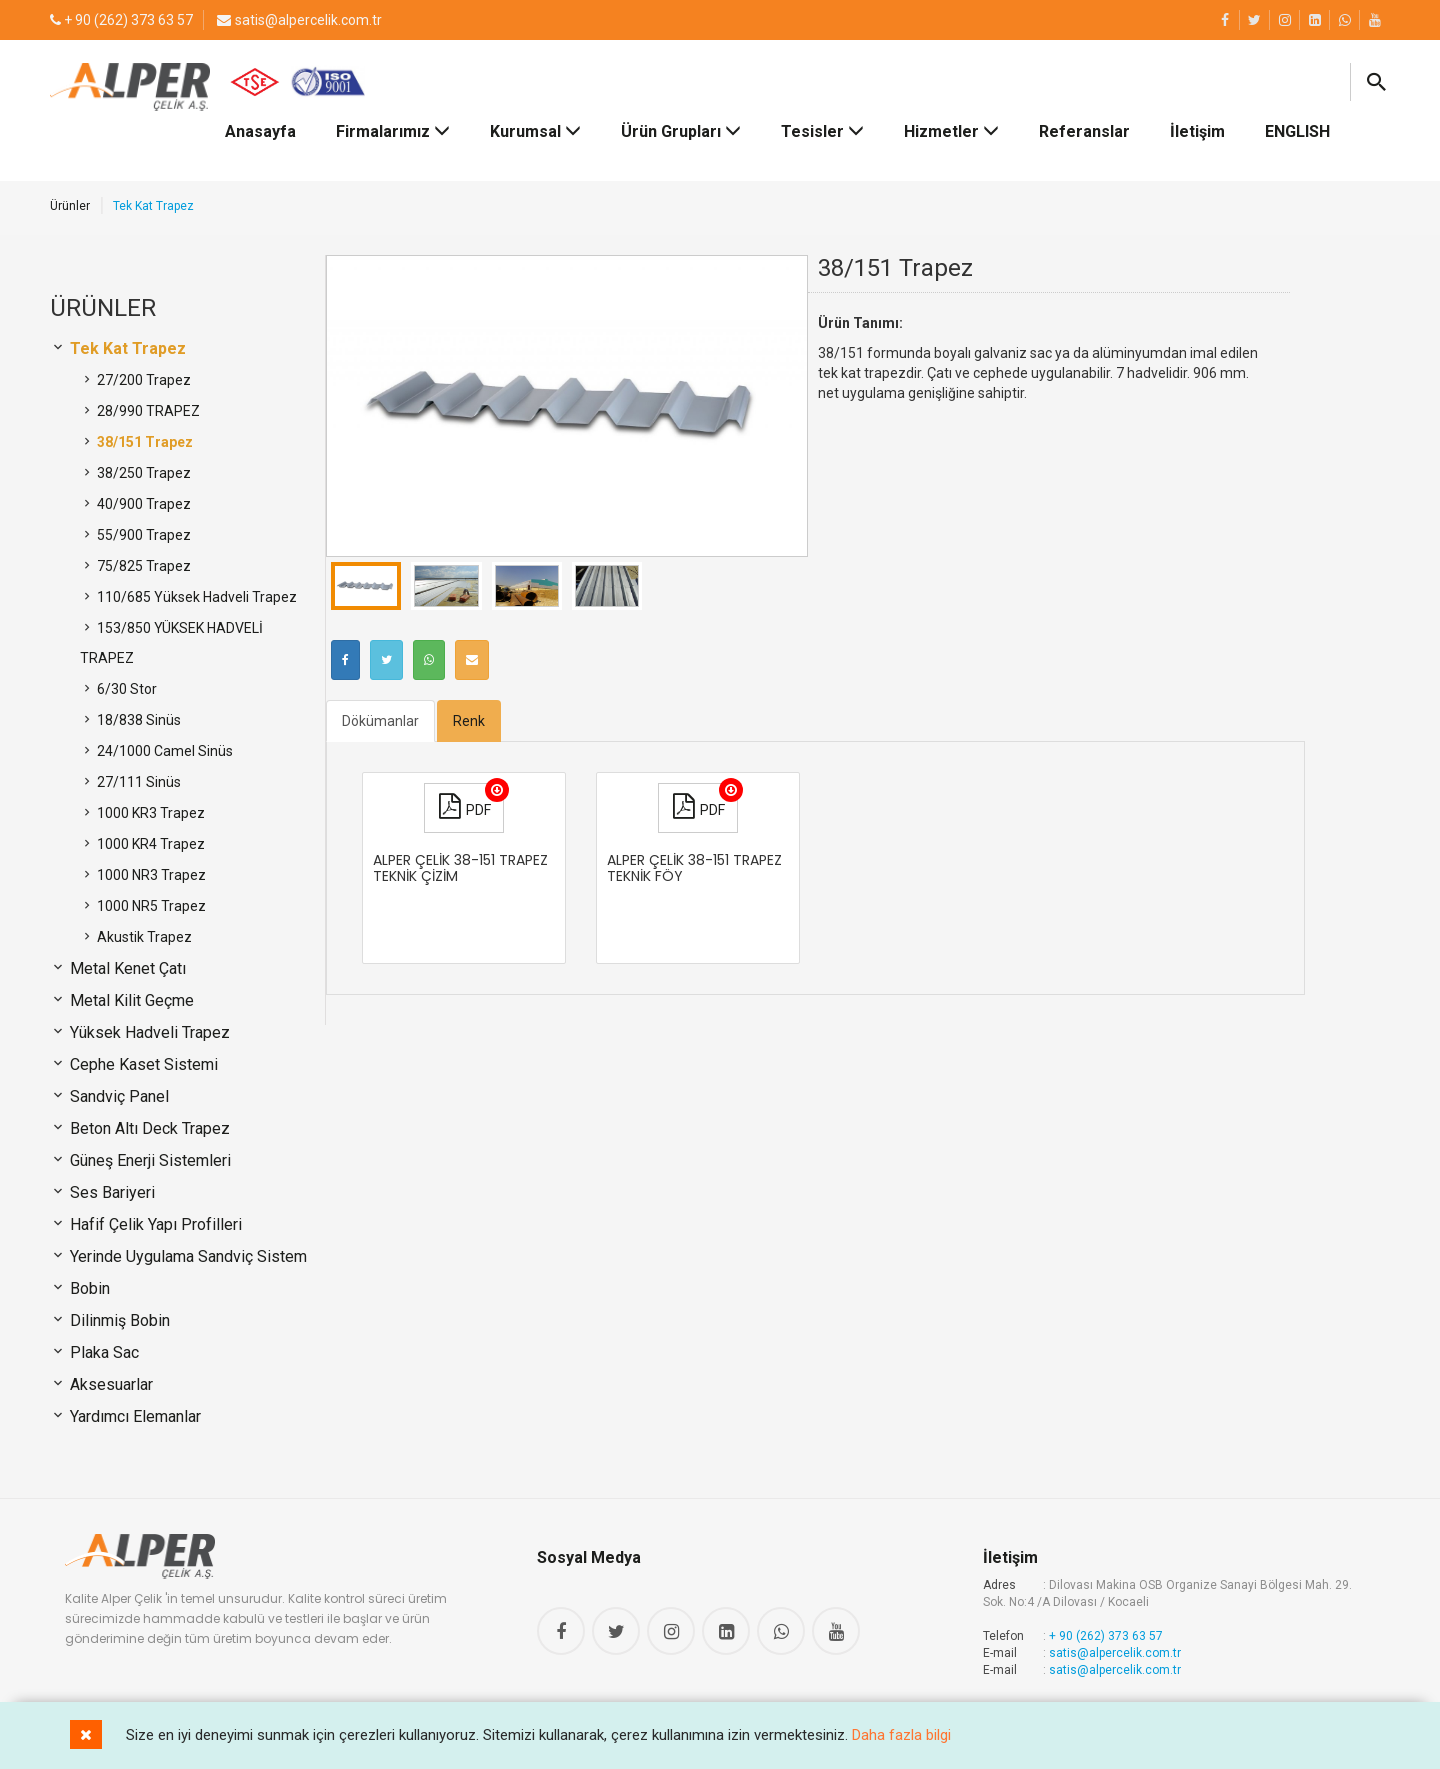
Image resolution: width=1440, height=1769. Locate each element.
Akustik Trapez (143, 937)
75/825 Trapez (142, 566)
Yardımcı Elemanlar (133, 1416)
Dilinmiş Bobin (118, 1320)
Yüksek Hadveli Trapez (148, 1032)
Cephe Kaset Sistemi (142, 1064)
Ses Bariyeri (110, 1192)
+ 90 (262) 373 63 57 (1106, 1636)
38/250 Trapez (142, 473)
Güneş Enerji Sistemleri (148, 1160)
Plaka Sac (102, 1352)
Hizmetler (951, 131)
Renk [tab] (469, 721)
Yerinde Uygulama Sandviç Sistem (186, 1256)
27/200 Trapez (142, 380)
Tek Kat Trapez (126, 348)
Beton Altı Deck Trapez (148, 1128)
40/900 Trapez (142, 504)
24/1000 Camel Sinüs (163, 751)
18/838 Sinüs (137, 720)
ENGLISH (1297, 131)
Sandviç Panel (117, 1096)
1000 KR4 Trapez (149, 844)
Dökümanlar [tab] (380, 721)
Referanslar (1084, 131)
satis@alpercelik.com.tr (1115, 1653)
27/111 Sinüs (137, 782)
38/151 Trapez (143, 442)
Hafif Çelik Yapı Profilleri (154, 1224)
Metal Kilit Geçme (130, 1000)
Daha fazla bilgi (901, 1735)
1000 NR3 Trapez (150, 875)
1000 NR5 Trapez (150, 906)
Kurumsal (535, 131)
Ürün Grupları (681, 131)
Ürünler (70, 206)
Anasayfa (260, 131)
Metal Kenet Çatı (126, 968)
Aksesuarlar (109, 1384)
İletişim (1197, 131)
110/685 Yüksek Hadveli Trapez (195, 597)
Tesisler (822, 131)
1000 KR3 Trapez (149, 813)
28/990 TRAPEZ (147, 411)
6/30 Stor (125, 689)
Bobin (88, 1288)
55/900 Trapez (142, 535)
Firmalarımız (393, 131)
